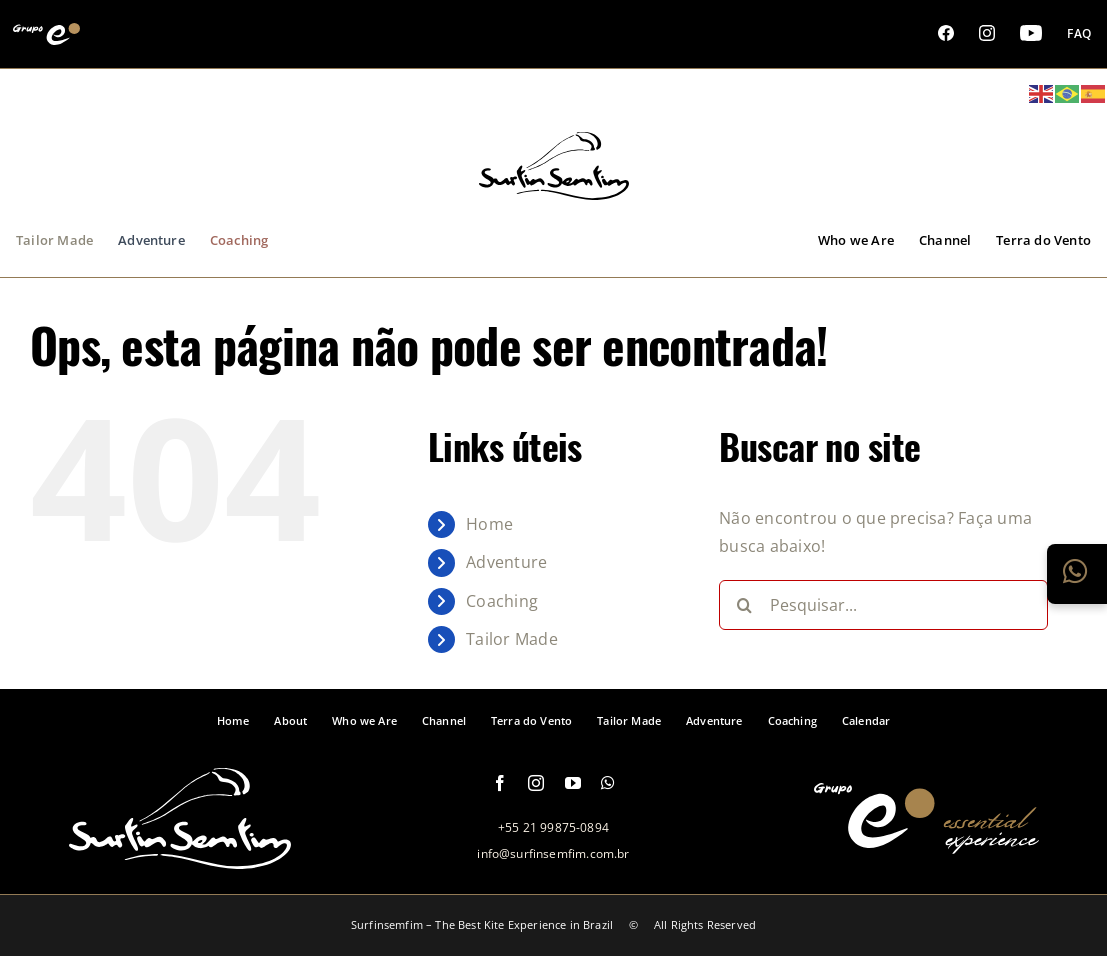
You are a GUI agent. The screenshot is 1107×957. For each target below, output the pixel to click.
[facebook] (500, 783)
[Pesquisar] (744, 605)
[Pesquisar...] (883, 605)
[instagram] (536, 783)
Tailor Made (512, 639)
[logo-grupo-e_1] (554, 189)
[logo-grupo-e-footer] (926, 843)
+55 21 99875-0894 (553, 827)
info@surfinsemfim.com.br (553, 853)
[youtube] (573, 783)
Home (489, 524)
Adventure (506, 562)
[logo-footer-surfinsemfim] (180, 858)
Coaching (502, 601)
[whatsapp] (608, 783)
